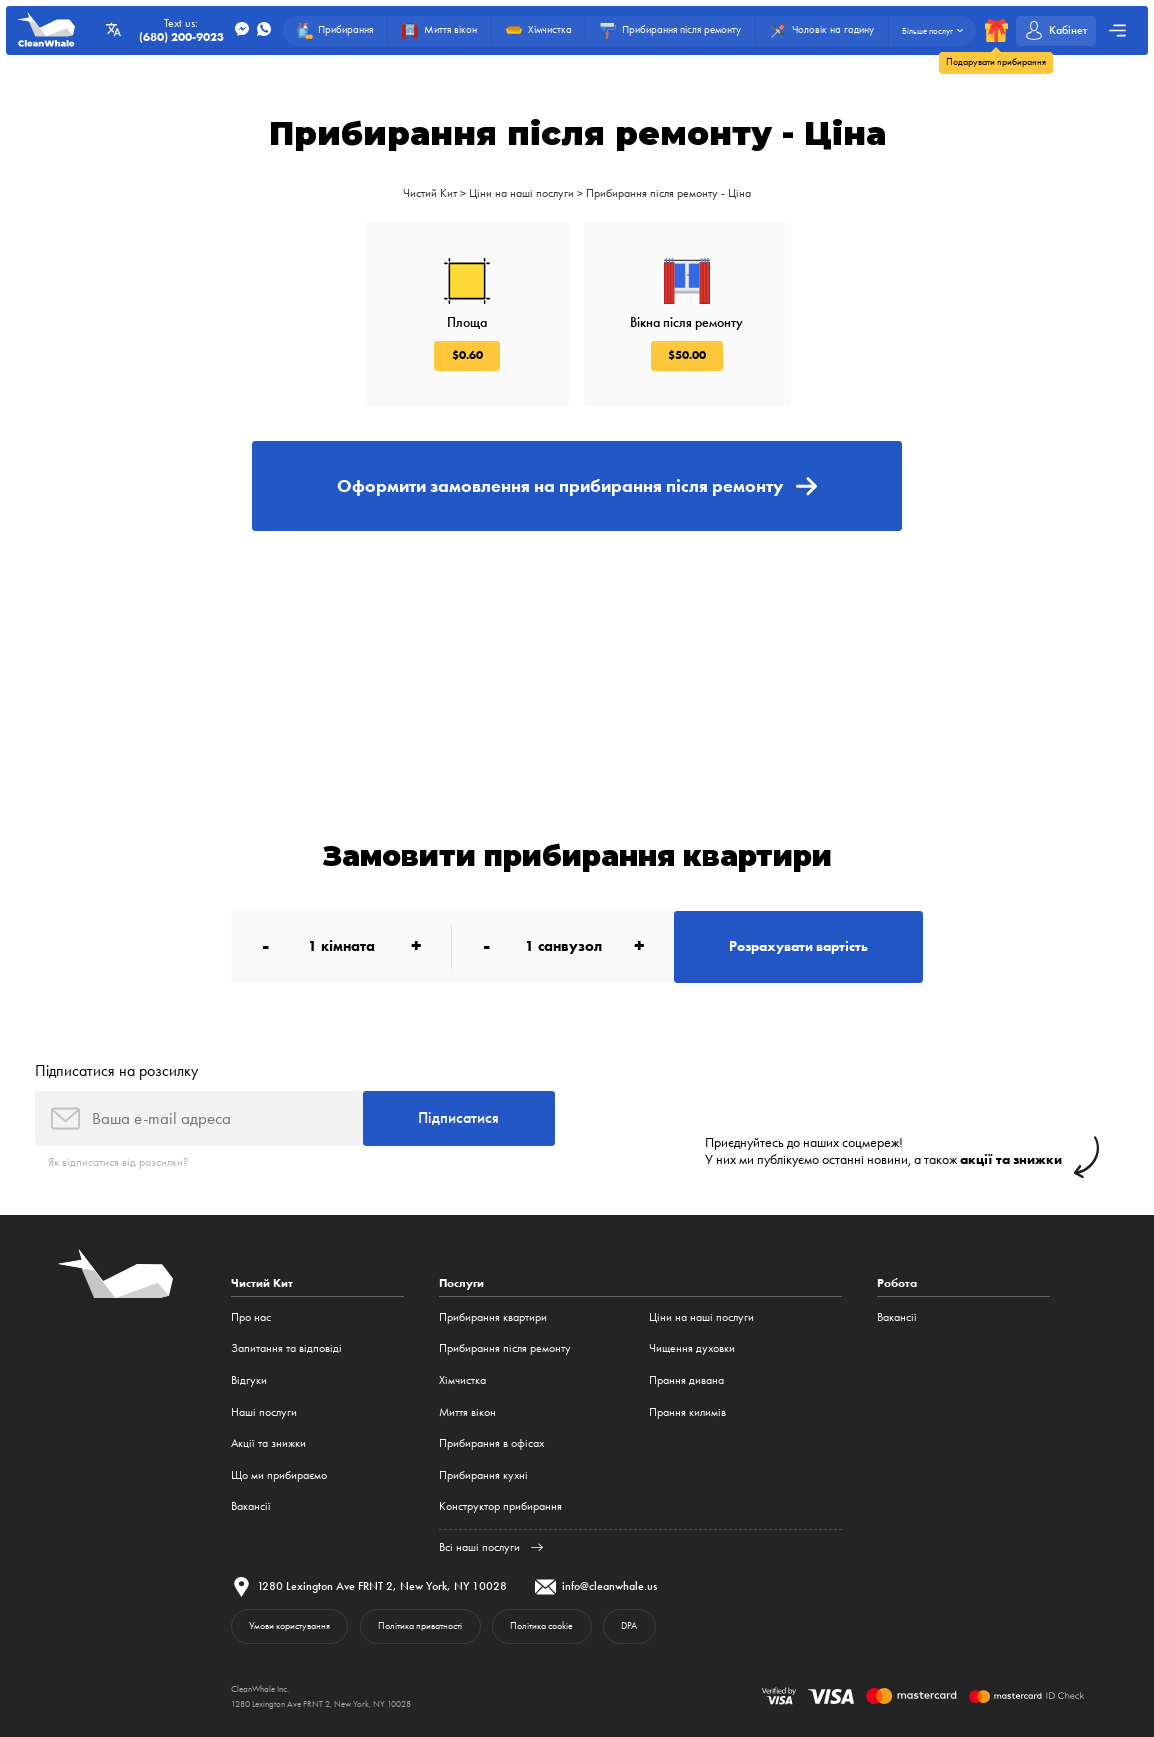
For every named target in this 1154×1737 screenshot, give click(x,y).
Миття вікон (467, 1412)
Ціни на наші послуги (521, 193)
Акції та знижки (268, 1443)
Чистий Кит (430, 193)
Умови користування (289, 1625)
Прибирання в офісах (491, 1443)
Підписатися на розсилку (116, 1070)
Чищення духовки (692, 1348)
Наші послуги (264, 1412)
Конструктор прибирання (500, 1506)
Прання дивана (686, 1380)
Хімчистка (462, 1380)
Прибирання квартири (493, 1317)
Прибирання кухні (483, 1475)
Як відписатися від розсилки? (118, 1162)
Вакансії (251, 1506)
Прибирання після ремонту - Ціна (668, 193)
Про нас (251, 1317)
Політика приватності (420, 1625)
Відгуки (249, 1380)
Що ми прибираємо (279, 1475)
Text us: (181, 30)
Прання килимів (687, 1412)
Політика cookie (541, 1625)
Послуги (461, 1283)
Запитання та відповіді (286, 1348)
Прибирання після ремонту (505, 1348)
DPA (629, 1625)
